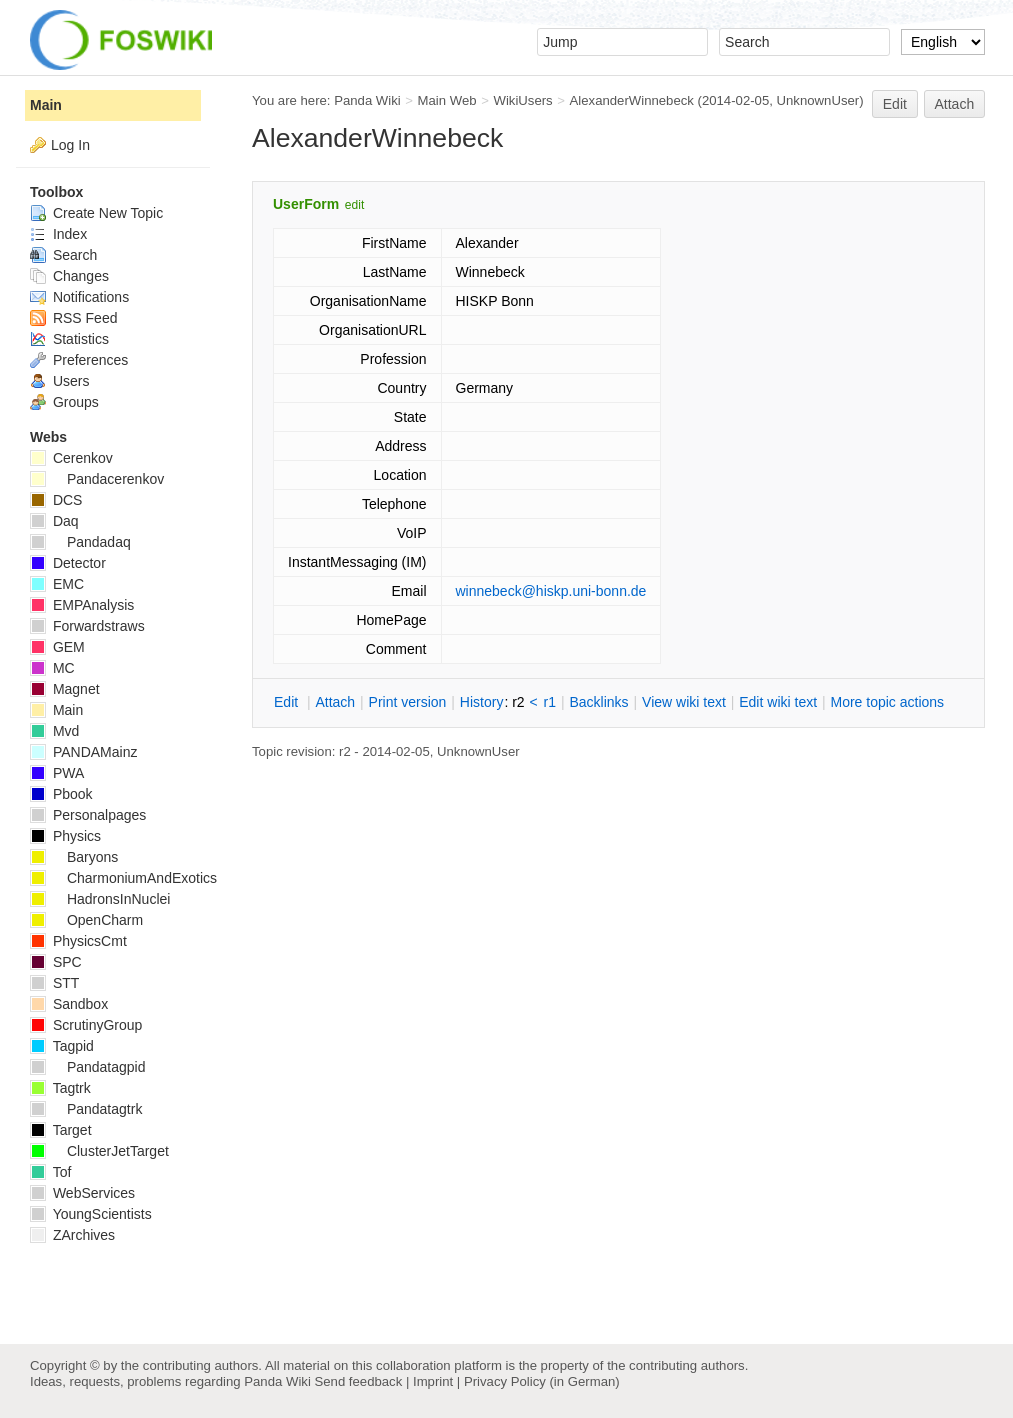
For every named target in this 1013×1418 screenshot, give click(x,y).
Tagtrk (60, 1088)
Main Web (447, 100)
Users (59, 381)
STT (54, 983)
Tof (50, 1172)
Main (46, 105)
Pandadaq (80, 542)
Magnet (65, 689)
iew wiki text (684, 702)
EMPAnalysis (82, 605)
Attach (955, 104)
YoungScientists (91, 1214)
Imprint (433, 1381)
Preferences (79, 360)
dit (288, 702)
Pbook (61, 794)
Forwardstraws (87, 626)
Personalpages (88, 815)
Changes (69, 276)
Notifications (79, 297)
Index (58, 234)
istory (482, 702)
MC (52, 668)
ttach (335, 702)
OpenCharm (86, 920)
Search (63, 255)
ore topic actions (887, 702)
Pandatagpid (88, 1067)
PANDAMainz (83, 752)
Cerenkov (71, 458)
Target (61, 1130)
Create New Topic (96, 213)
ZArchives (72, 1235)
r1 (550, 702)
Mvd (54, 731)
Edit (895, 104)
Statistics (69, 339)
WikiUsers (522, 100)
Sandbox (69, 1004)
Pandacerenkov (97, 479)
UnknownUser (818, 100)
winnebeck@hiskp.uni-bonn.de (551, 591)
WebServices (82, 1193)
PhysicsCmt (78, 941)
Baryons (74, 857)
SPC (56, 962)
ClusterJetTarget (99, 1151)
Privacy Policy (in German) (542, 1381)
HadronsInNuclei (100, 899)
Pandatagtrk (86, 1109)
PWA (57, 773)
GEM (57, 647)
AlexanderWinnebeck (632, 100)
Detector (68, 563)
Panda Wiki (367, 100)
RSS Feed (73, 318)
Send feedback (358, 1381)
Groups (64, 402)
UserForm (306, 204)
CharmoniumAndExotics (123, 878)
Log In (70, 145)
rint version (408, 702)
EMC (57, 584)
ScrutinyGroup (86, 1025)
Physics (65, 836)
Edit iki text (778, 702)
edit (354, 205)
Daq (54, 521)
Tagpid (62, 1046)
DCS (56, 500)
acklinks (598, 702)
